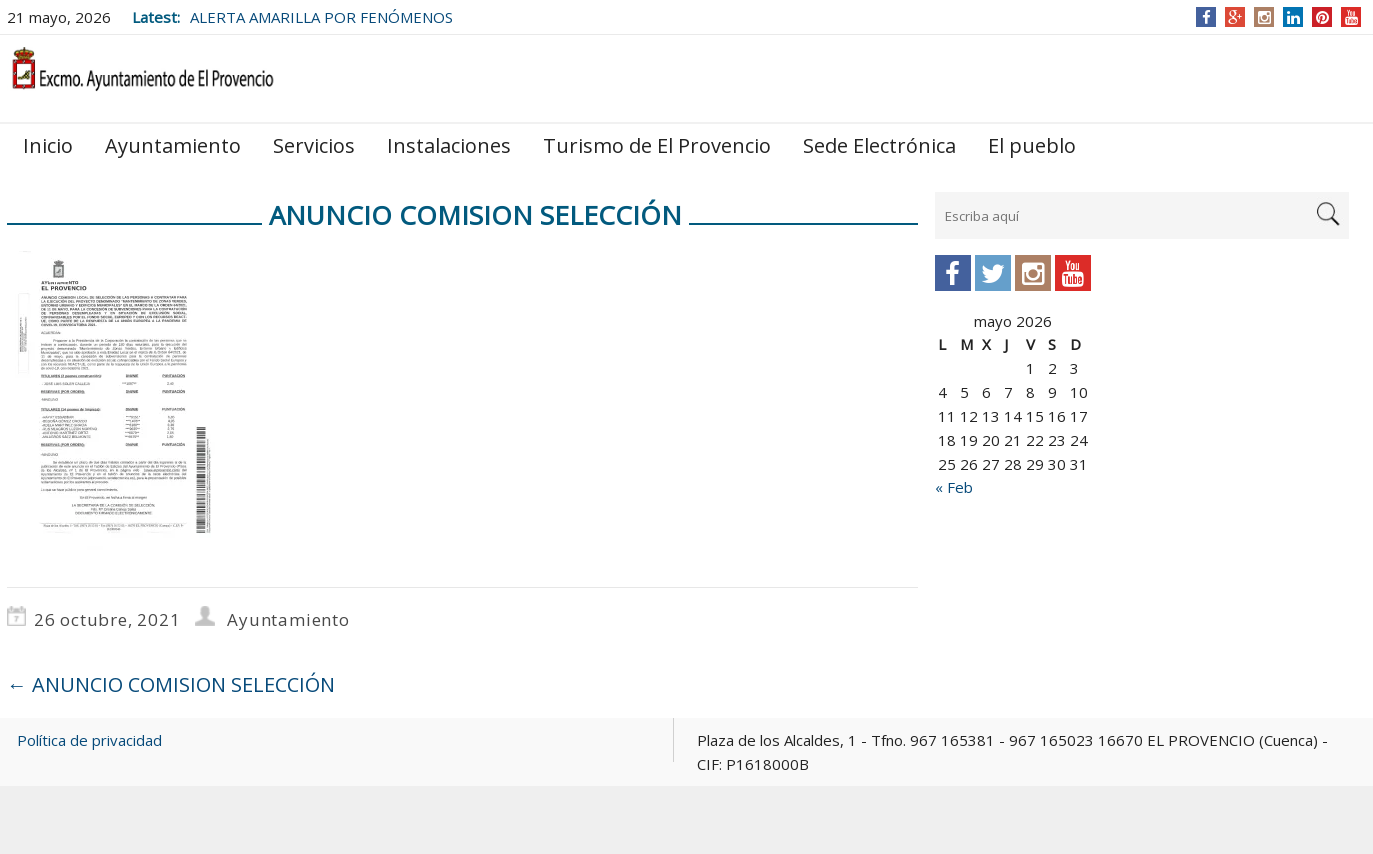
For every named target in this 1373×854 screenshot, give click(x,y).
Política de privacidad (89, 740)
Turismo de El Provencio (657, 145)
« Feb (954, 487)
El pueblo (1032, 145)
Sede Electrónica (879, 145)
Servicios (314, 145)
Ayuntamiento (173, 145)
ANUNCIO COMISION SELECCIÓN (171, 684)
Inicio (48, 145)
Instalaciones (449, 145)
